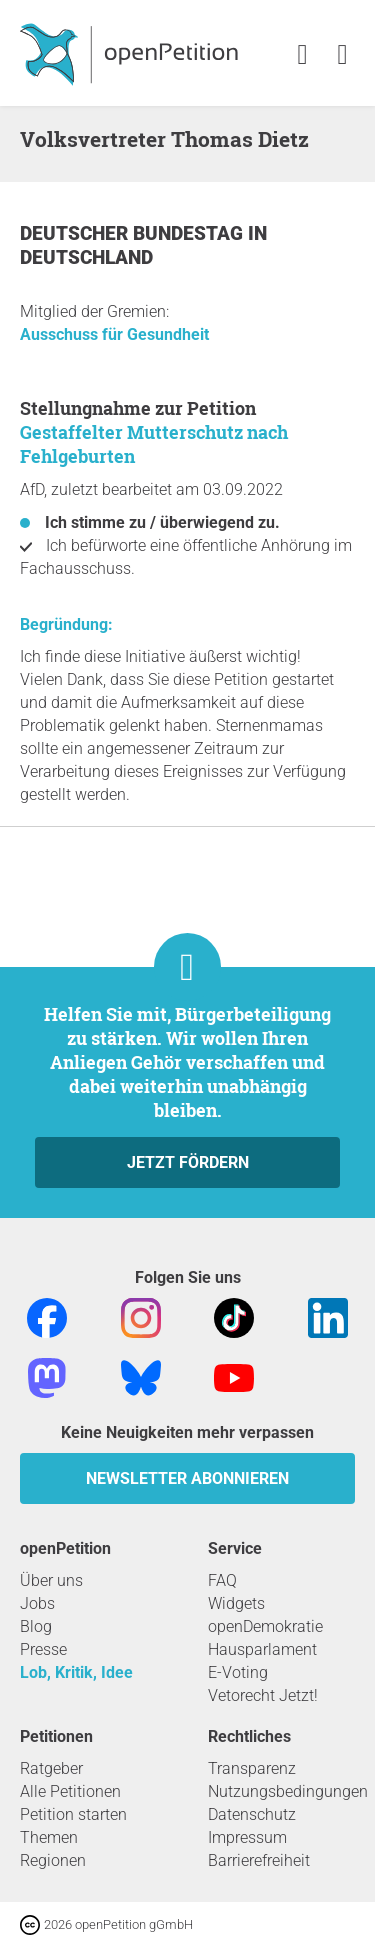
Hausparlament (262, 1649)
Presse (43, 1649)
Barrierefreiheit (259, 1860)
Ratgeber (51, 1768)
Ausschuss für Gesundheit (114, 334)
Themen (49, 1837)
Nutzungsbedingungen (288, 1791)
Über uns (51, 1580)
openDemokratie (265, 1626)
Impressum (247, 1837)
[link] (342, 55)
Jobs (37, 1603)
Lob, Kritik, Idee (76, 1672)
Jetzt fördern (188, 1162)
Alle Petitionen (70, 1791)
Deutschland (86, 257)
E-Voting (238, 1672)
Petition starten (73, 1814)
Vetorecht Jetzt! (263, 1695)
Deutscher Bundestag (134, 233)
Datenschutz (252, 1814)
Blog (36, 1626)
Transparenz (252, 1768)
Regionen (53, 1860)
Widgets (236, 1603)
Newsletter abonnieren (187, 1478)
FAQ (222, 1580)
